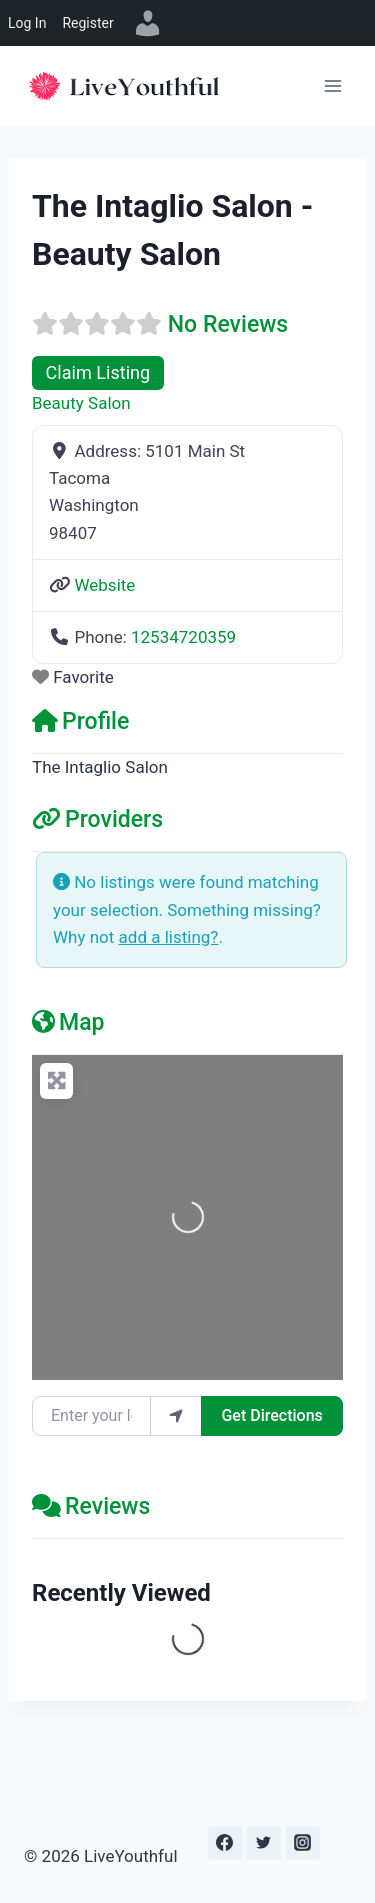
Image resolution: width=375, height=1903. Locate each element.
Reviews (91, 1506)
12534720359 (183, 637)
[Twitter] (264, 1843)
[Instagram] (303, 1843)
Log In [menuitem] (27, 23)
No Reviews (228, 324)
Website (104, 585)
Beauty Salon (81, 403)
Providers (97, 819)
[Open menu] (332, 85)
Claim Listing (98, 372)
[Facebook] (225, 1843)
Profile (80, 721)
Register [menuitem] (87, 23)
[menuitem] (148, 23)
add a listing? (169, 937)
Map (68, 1022)
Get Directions (271, 1415)
